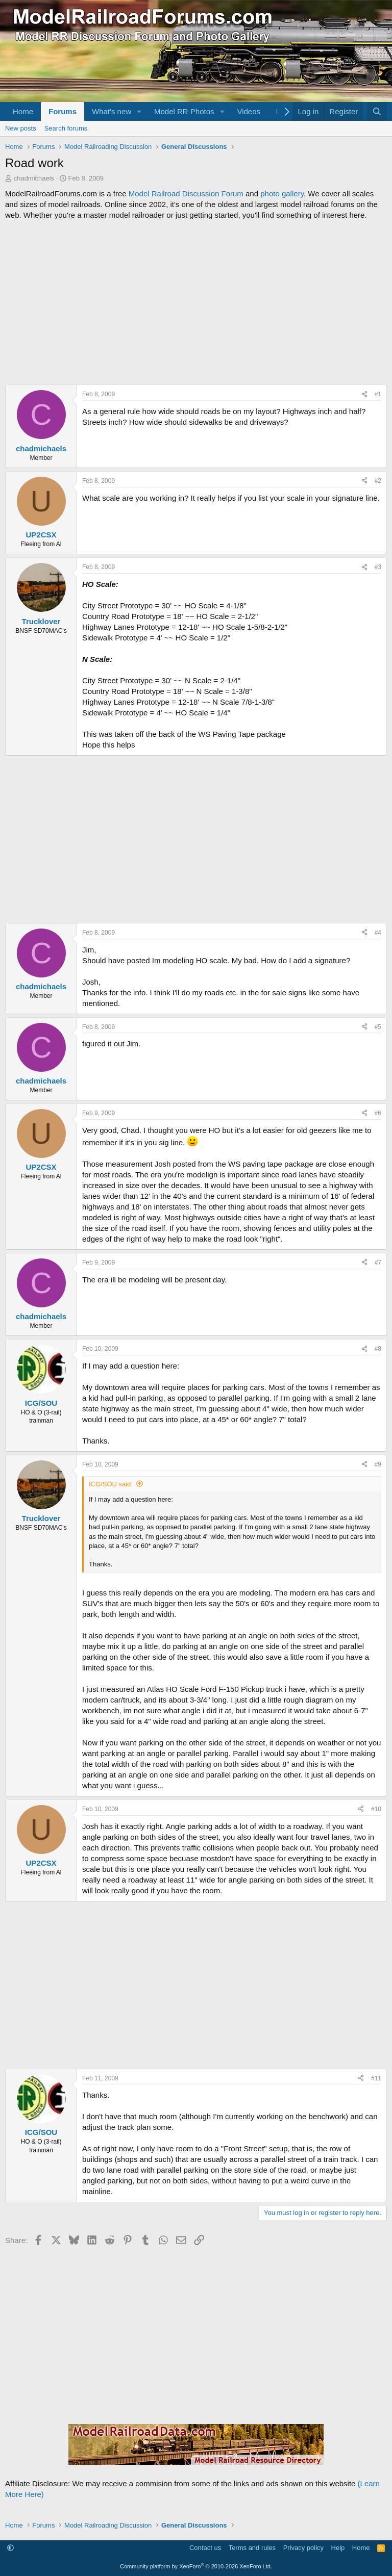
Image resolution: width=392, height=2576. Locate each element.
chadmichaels (34, 178)
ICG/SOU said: (111, 1484)
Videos (248, 111)
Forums (62, 111)
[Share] (364, 394)
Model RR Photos (184, 111)
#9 (378, 1464)
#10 (376, 1809)
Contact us (205, 2548)
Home (23, 111)
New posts (20, 128)
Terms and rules (252, 2548)
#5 (378, 1027)
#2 (378, 480)
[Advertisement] (196, 302)
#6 (378, 1113)
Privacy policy (303, 2548)
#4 (378, 932)
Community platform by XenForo (196, 2566)
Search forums (66, 128)
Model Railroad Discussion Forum (186, 193)
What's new (111, 111)
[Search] (377, 111)
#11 (376, 2078)
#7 (378, 1262)
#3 (378, 567)
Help (338, 2548)
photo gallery (282, 193)
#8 (378, 1348)
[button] (139, 111)
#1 (378, 394)
